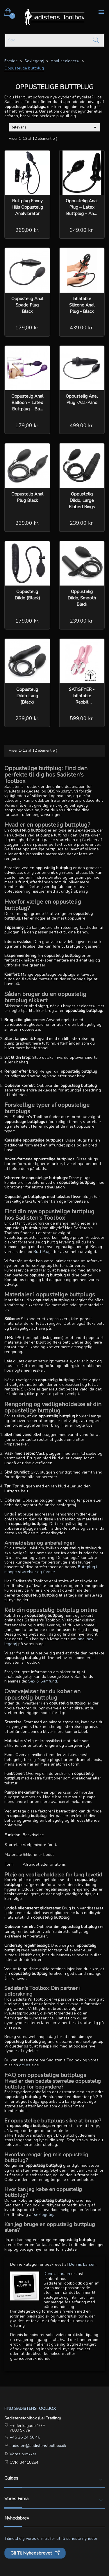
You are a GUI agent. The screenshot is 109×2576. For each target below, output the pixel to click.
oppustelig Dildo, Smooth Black (81, 598)
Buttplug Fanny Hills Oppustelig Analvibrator (27, 207)
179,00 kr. (27, 327)
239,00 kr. (27, 523)
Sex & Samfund (42, 1681)
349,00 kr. (82, 230)
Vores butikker (22, 2454)
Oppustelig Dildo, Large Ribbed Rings (82, 500)
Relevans (54, 127)
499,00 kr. (82, 425)
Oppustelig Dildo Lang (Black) (27, 696)
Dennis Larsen (57, 2273)
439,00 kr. (82, 327)
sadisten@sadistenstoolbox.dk (37, 2445)
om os (25, 2065)
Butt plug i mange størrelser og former (50, 1569)
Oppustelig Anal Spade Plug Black (27, 305)
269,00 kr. (27, 230)
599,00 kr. (82, 718)
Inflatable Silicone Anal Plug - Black (81, 305)
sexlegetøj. (44, 2214)
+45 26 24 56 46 (24, 2437)
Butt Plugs (43, 1251)
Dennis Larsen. (83, 2264)
